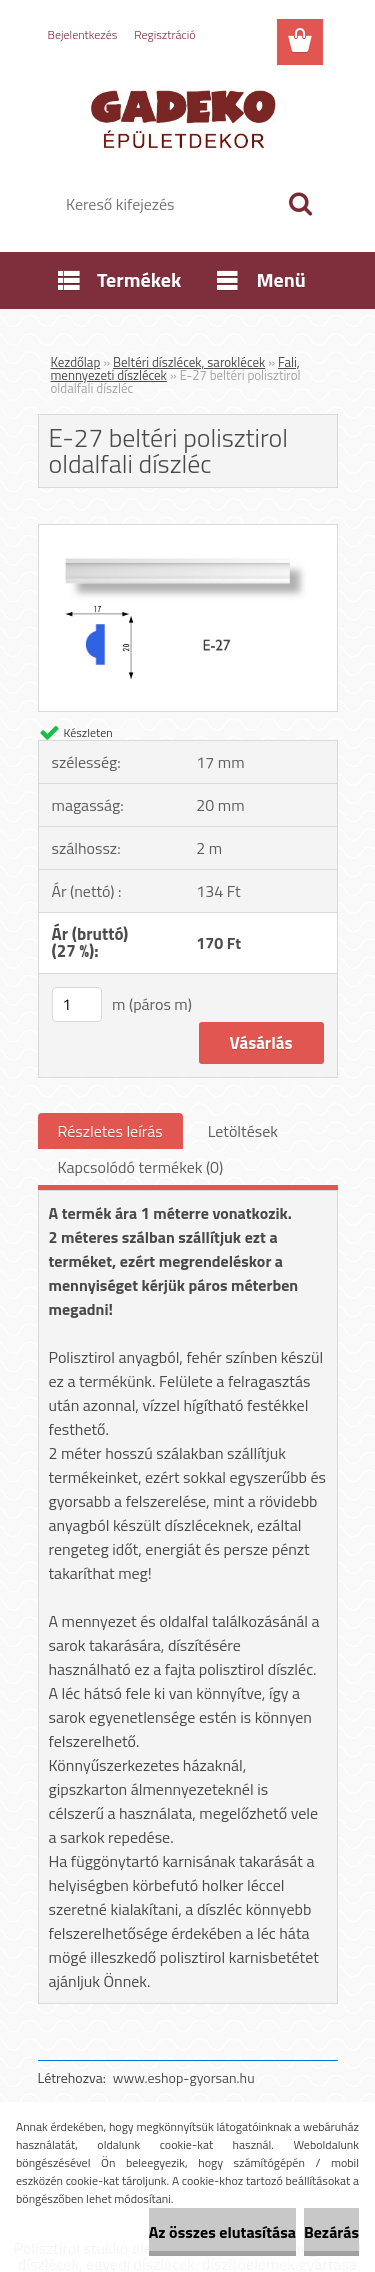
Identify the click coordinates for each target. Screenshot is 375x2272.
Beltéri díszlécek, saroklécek (189, 362)
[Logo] (187, 117)
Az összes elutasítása (222, 2232)
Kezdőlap (76, 362)
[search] (300, 204)
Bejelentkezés (83, 34)
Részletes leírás (110, 1131)
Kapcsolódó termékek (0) (141, 1167)
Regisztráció (164, 34)
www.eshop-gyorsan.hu (184, 2077)
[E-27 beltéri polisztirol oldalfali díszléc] (188, 533)
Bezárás (331, 2232)
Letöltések (243, 1131)
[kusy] (77, 1004)
